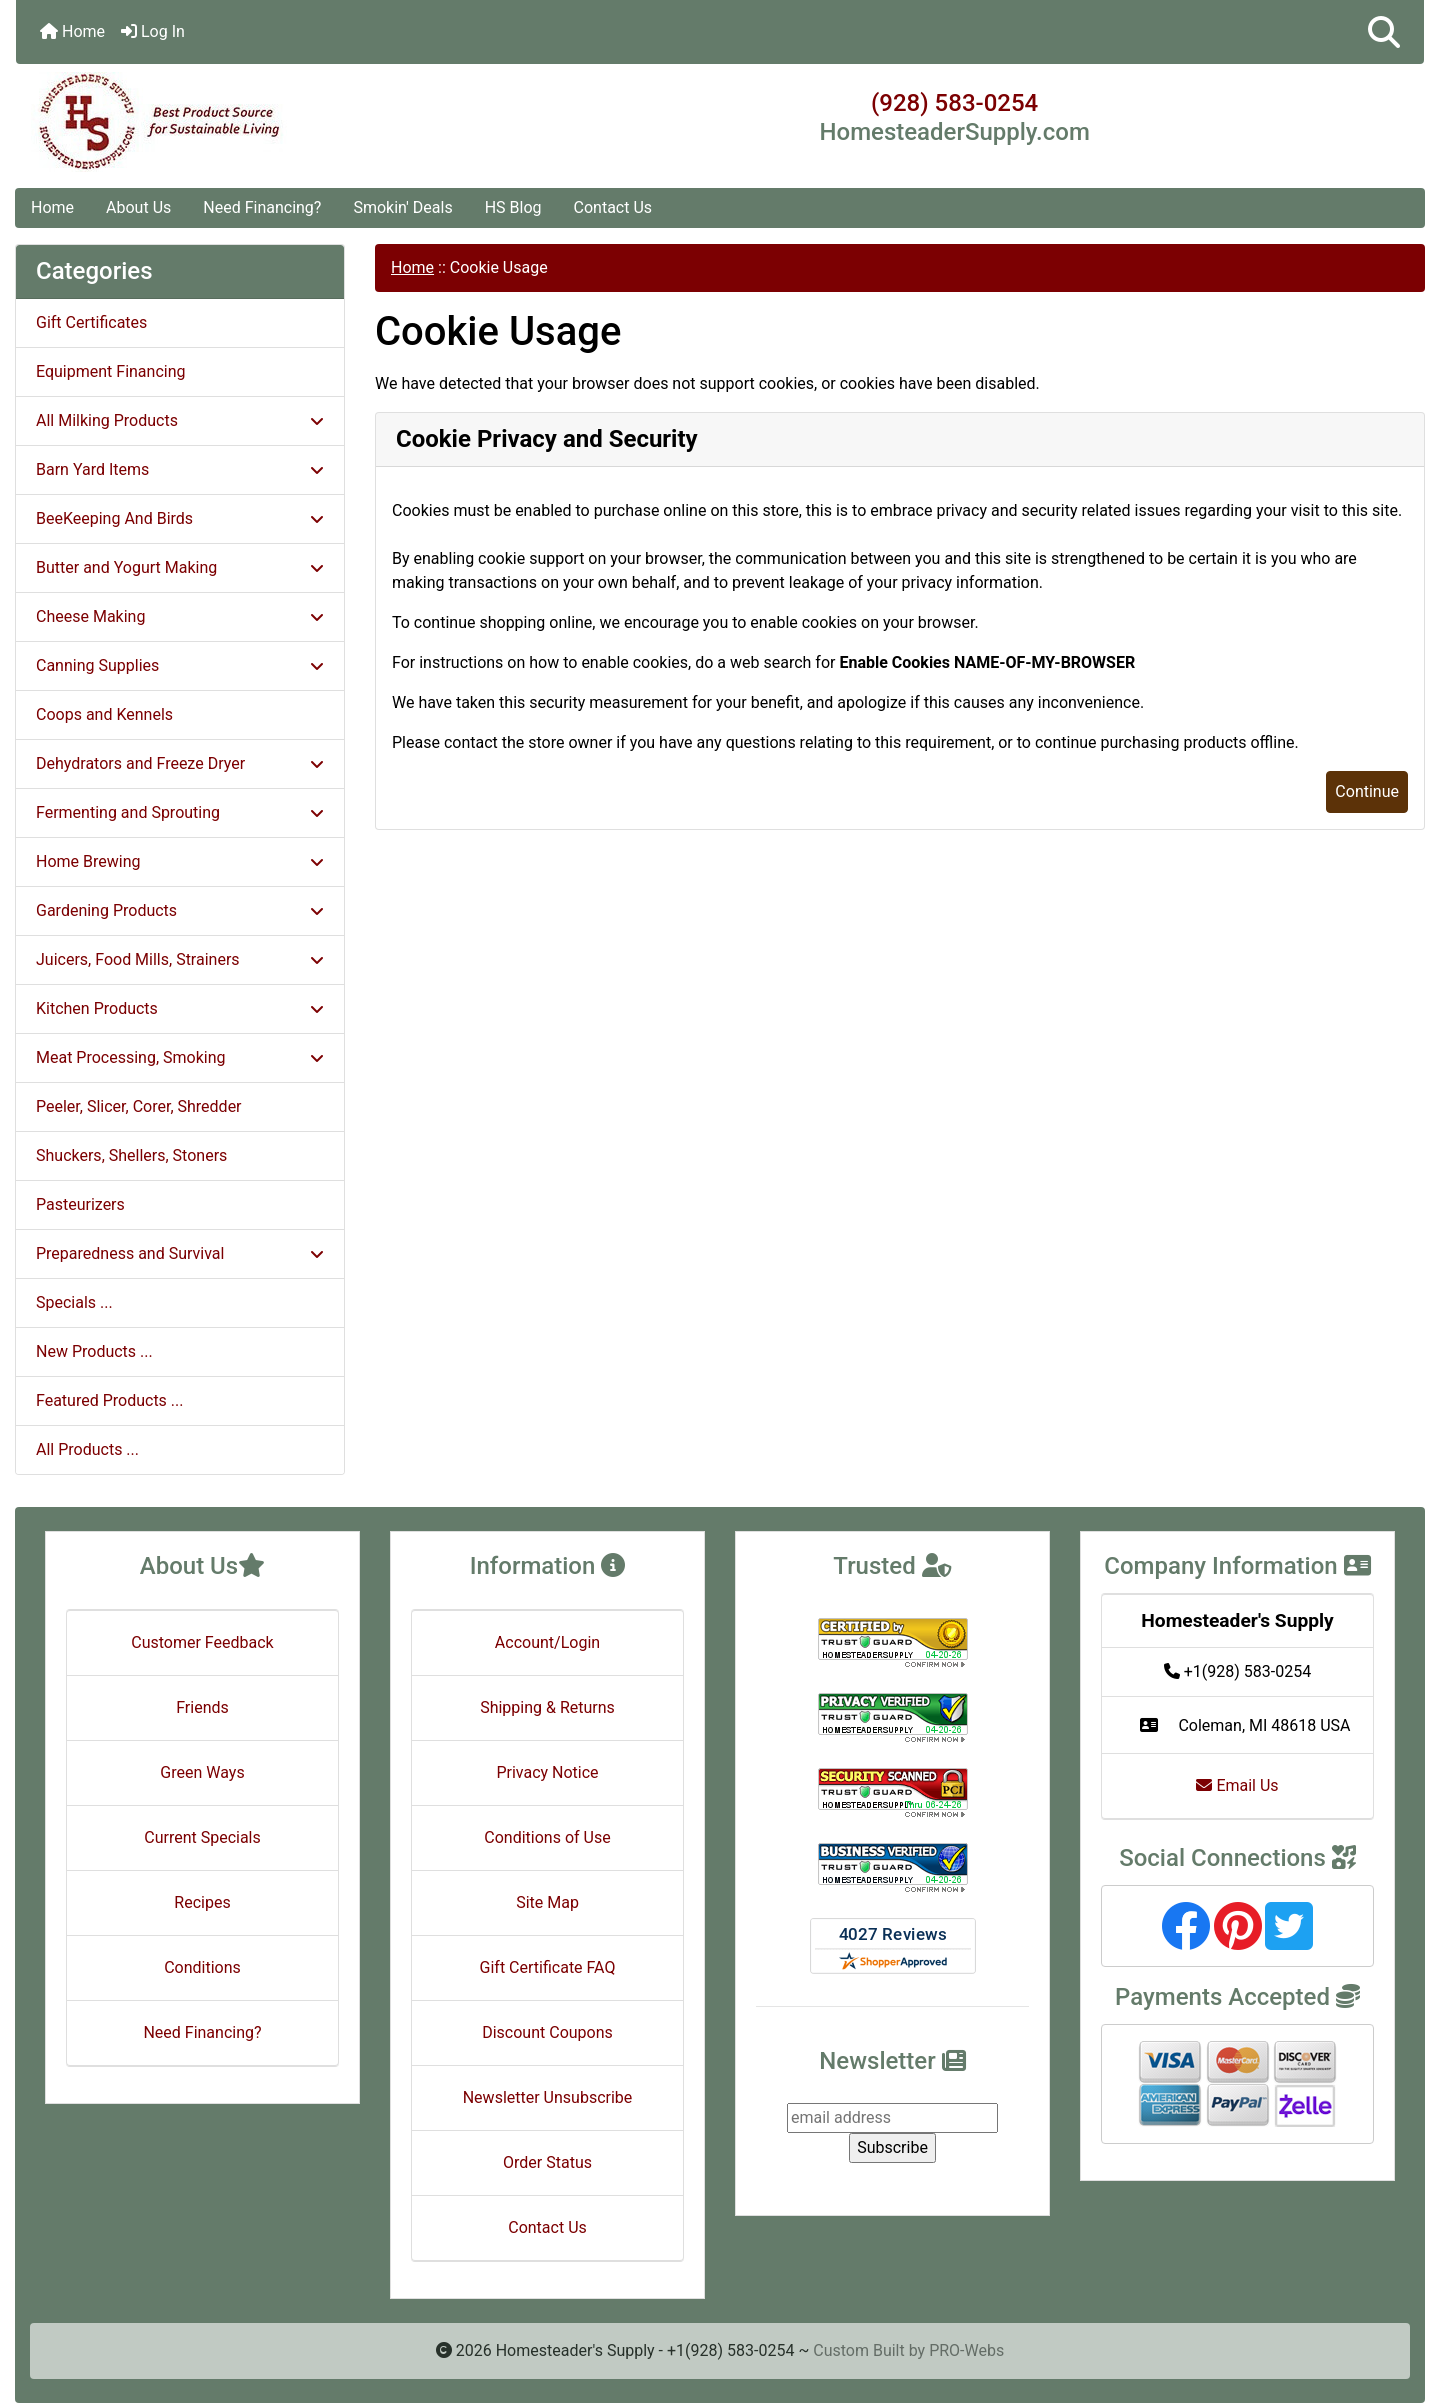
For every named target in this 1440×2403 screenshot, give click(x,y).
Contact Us (613, 207)
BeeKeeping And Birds (180, 518)
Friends (202, 1707)
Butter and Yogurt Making (180, 567)
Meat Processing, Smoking (180, 1057)
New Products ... (94, 1351)
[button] (1384, 32)
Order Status (547, 2162)
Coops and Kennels (104, 714)
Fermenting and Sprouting (180, 812)
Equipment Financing (110, 371)
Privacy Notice (547, 1772)
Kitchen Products (180, 1008)
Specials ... (74, 1302)
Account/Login (547, 1642)
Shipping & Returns (547, 1707)
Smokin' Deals (402, 207)
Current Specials (202, 1837)
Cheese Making (180, 616)
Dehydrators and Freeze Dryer (180, 763)
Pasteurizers (80, 1204)
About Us (138, 207)
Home (72, 31)
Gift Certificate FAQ (548, 1967)
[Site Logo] (250, 122)
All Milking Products (180, 420)
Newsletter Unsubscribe (548, 2097)
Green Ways (202, 1772)
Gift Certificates (91, 322)
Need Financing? (262, 207)
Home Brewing (180, 861)
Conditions (202, 1967)
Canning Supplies (180, 665)
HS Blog (513, 207)
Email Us (1237, 1785)
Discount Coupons (547, 2032)
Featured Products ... (110, 1400)
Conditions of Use (547, 1837)
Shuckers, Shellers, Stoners (131, 1155)
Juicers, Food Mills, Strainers (180, 959)
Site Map (547, 1902)
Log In (153, 31)
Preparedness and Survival (180, 1253)
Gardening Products (180, 910)
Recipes (202, 1902)
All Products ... (87, 1449)
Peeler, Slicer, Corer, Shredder (139, 1106)
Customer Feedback (202, 1642)
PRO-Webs (966, 2350)
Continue (1367, 791)
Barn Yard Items (180, 469)
